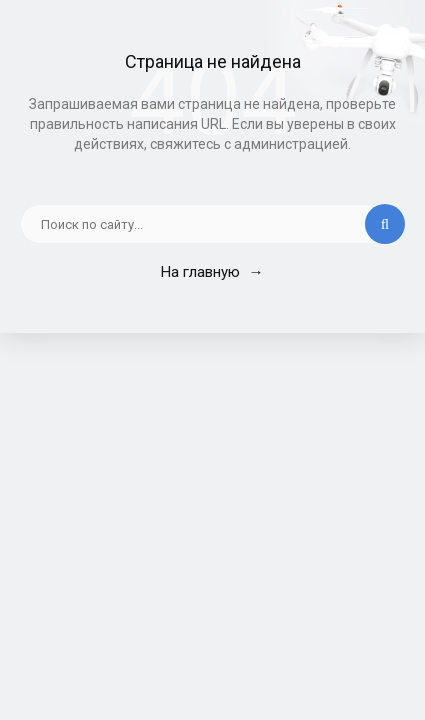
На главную (212, 272)
